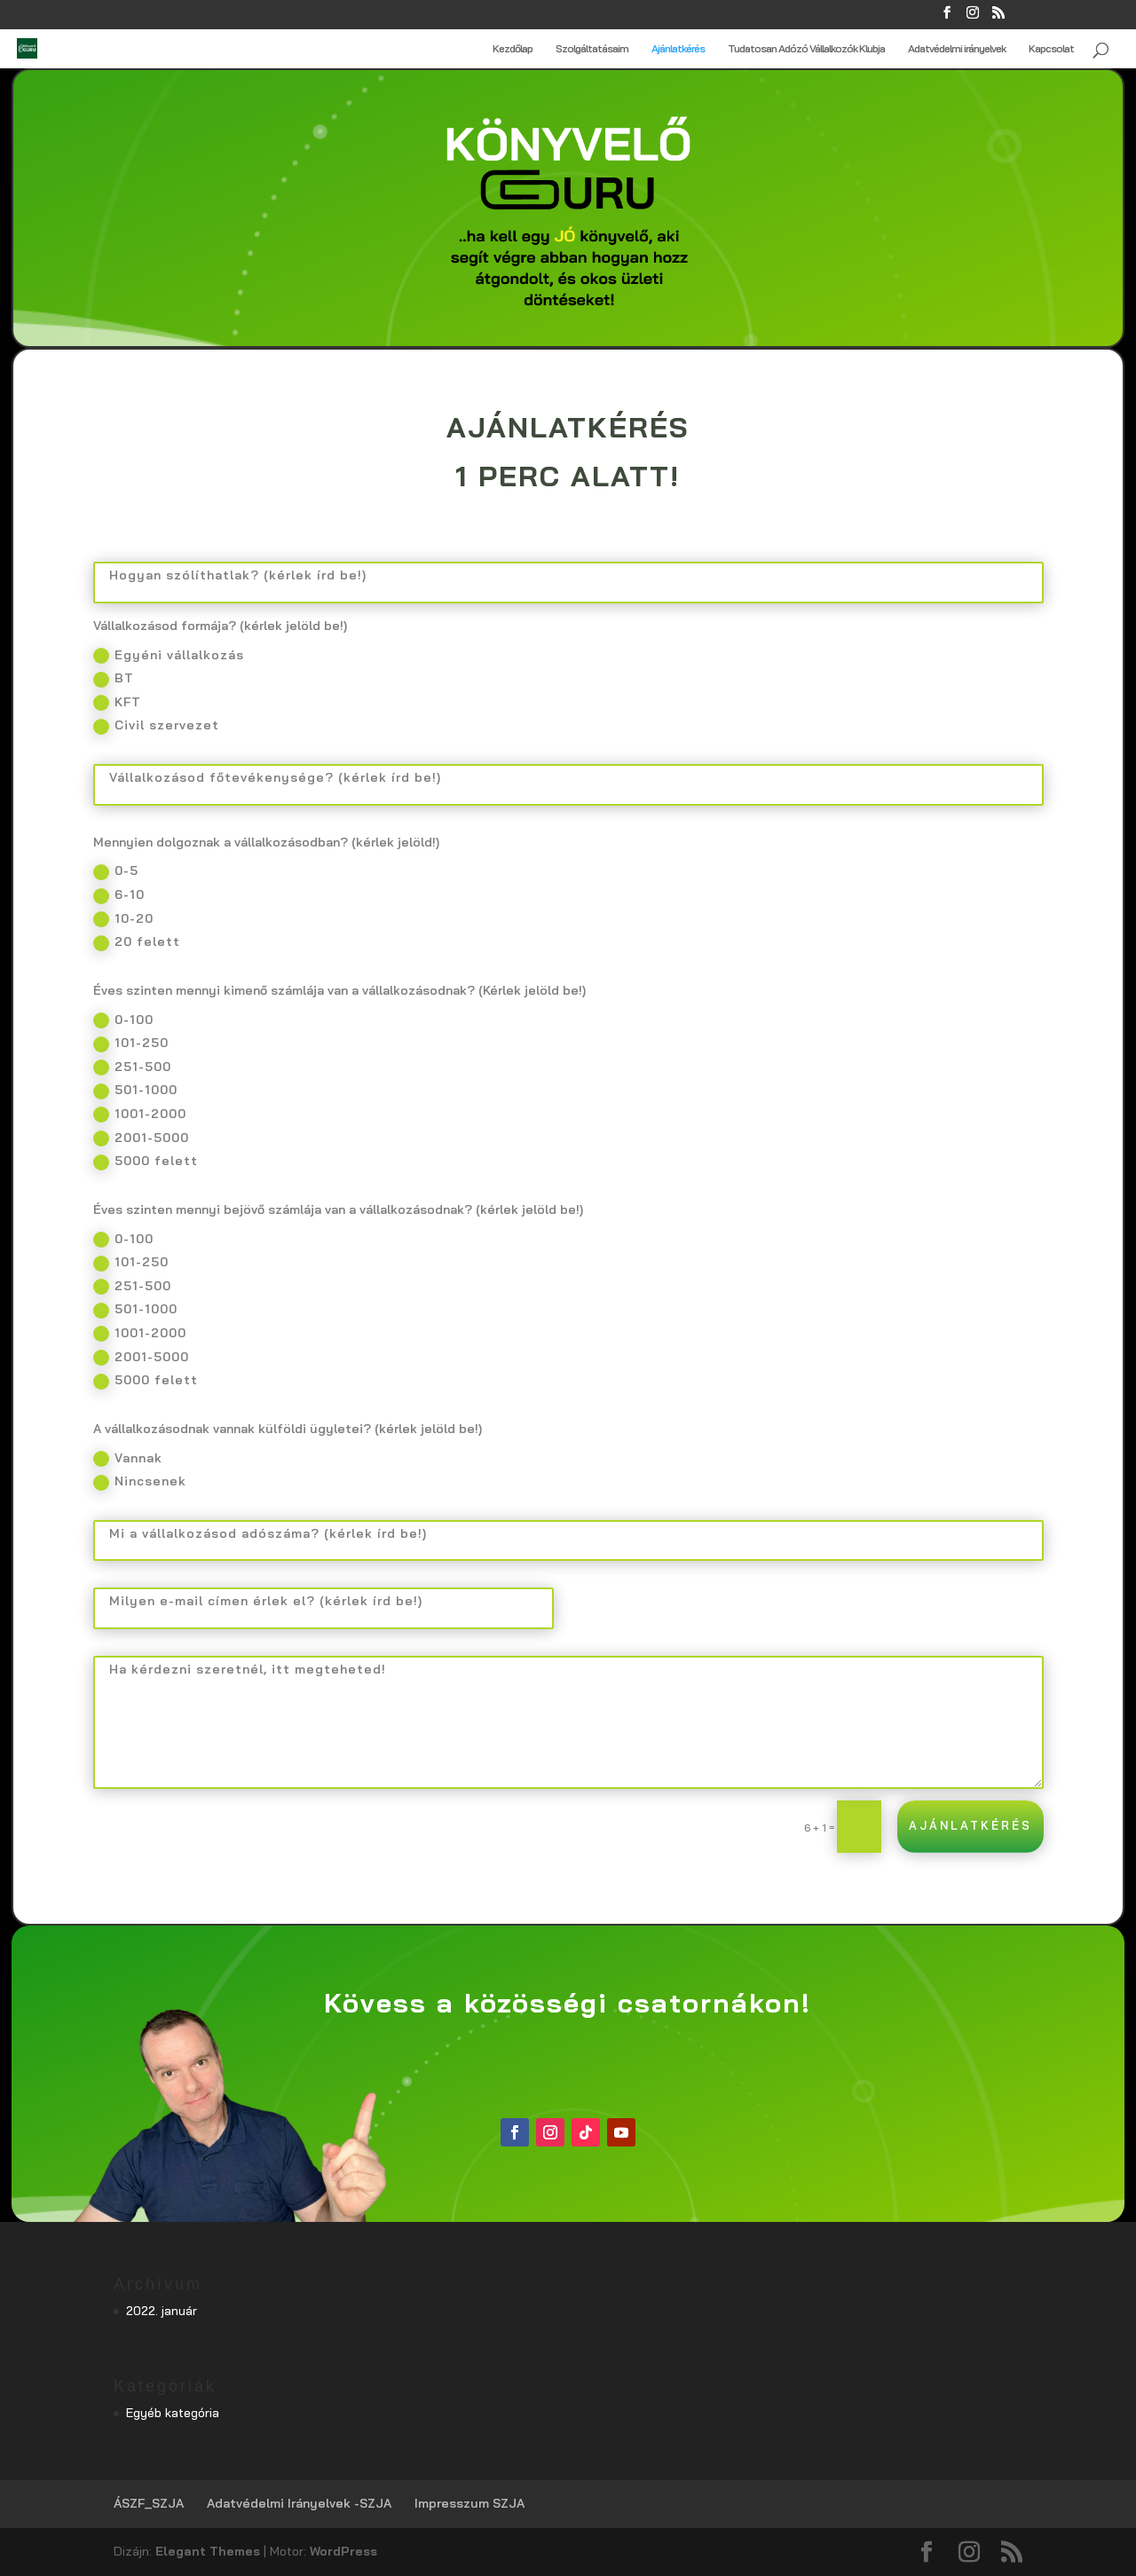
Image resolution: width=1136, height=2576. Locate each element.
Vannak (127, 1459)
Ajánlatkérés (678, 49)
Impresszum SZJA (469, 2503)
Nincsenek (139, 1482)
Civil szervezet (156, 726)
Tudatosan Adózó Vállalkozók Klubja (806, 49)
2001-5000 (141, 1138)
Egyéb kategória (172, 2413)
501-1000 (135, 1090)
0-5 (115, 871)
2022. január (161, 2311)
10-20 (123, 919)
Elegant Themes (207, 2551)
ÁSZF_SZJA (149, 2503)
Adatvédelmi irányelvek (957, 49)
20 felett (136, 942)
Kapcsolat (1051, 49)
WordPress (343, 2551)
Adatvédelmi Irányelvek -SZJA (299, 2503)
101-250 (131, 1043)
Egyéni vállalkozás (168, 656)
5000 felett (145, 1161)
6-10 (119, 895)
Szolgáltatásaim (592, 49)
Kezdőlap (512, 49)
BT (113, 679)
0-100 (123, 1020)
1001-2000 (139, 1114)
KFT (117, 703)
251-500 (132, 1067)
